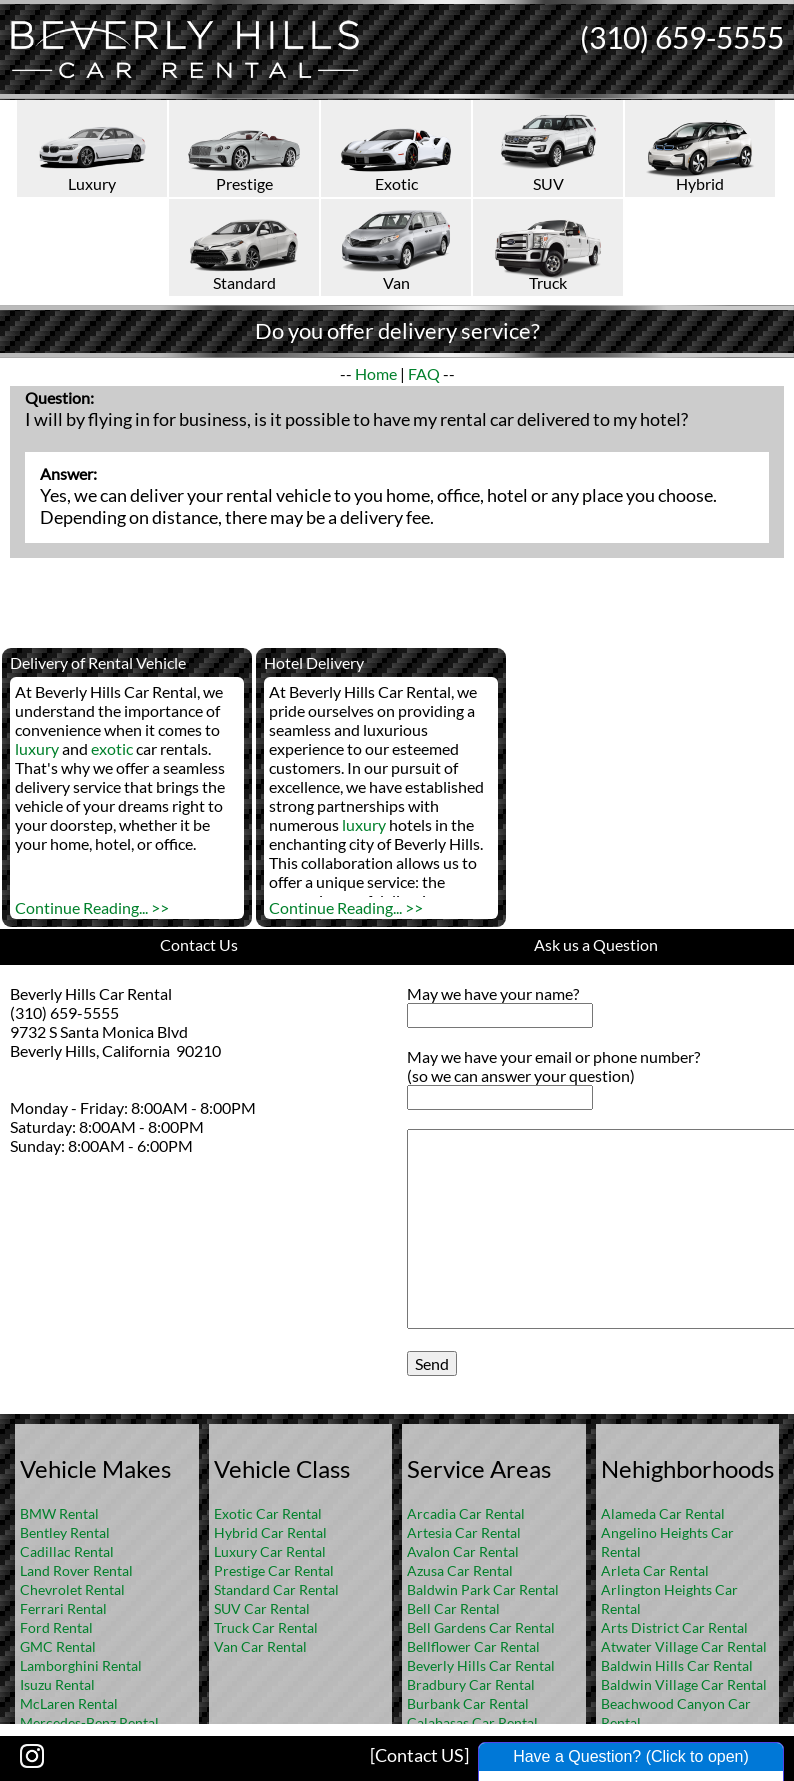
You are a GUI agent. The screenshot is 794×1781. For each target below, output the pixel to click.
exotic (112, 748)
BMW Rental (59, 1513)
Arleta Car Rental (655, 1570)
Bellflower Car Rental (473, 1646)
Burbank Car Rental (468, 1703)
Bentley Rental (65, 1532)
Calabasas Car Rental (472, 1722)
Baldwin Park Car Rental (483, 1589)
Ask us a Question (596, 944)
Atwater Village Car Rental (684, 1646)
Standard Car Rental (276, 1589)
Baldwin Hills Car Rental (677, 1665)
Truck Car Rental (266, 1627)
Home (376, 373)
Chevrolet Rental (72, 1589)
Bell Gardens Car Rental (481, 1627)
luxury (37, 748)
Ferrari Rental (63, 1608)
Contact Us (199, 944)
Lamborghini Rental (81, 1665)
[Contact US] (419, 1755)
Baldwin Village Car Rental (684, 1684)
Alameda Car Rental (663, 1513)
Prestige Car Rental (274, 1570)
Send (432, 1363)
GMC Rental (58, 1646)
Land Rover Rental (76, 1570)
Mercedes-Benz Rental (89, 1722)
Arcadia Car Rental (466, 1513)
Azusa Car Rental (460, 1570)
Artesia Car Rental (464, 1532)
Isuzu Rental (57, 1684)
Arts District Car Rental (674, 1627)
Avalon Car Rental (463, 1551)
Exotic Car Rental (268, 1513)
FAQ (424, 373)
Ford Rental (56, 1627)
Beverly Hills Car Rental (481, 1665)
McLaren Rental (69, 1703)
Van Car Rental (260, 1646)
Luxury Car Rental (270, 1551)
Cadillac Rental (67, 1551)
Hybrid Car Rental (270, 1532)
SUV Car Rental (262, 1608)
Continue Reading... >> (92, 907)
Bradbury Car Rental (471, 1684)
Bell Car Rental (453, 1608)
